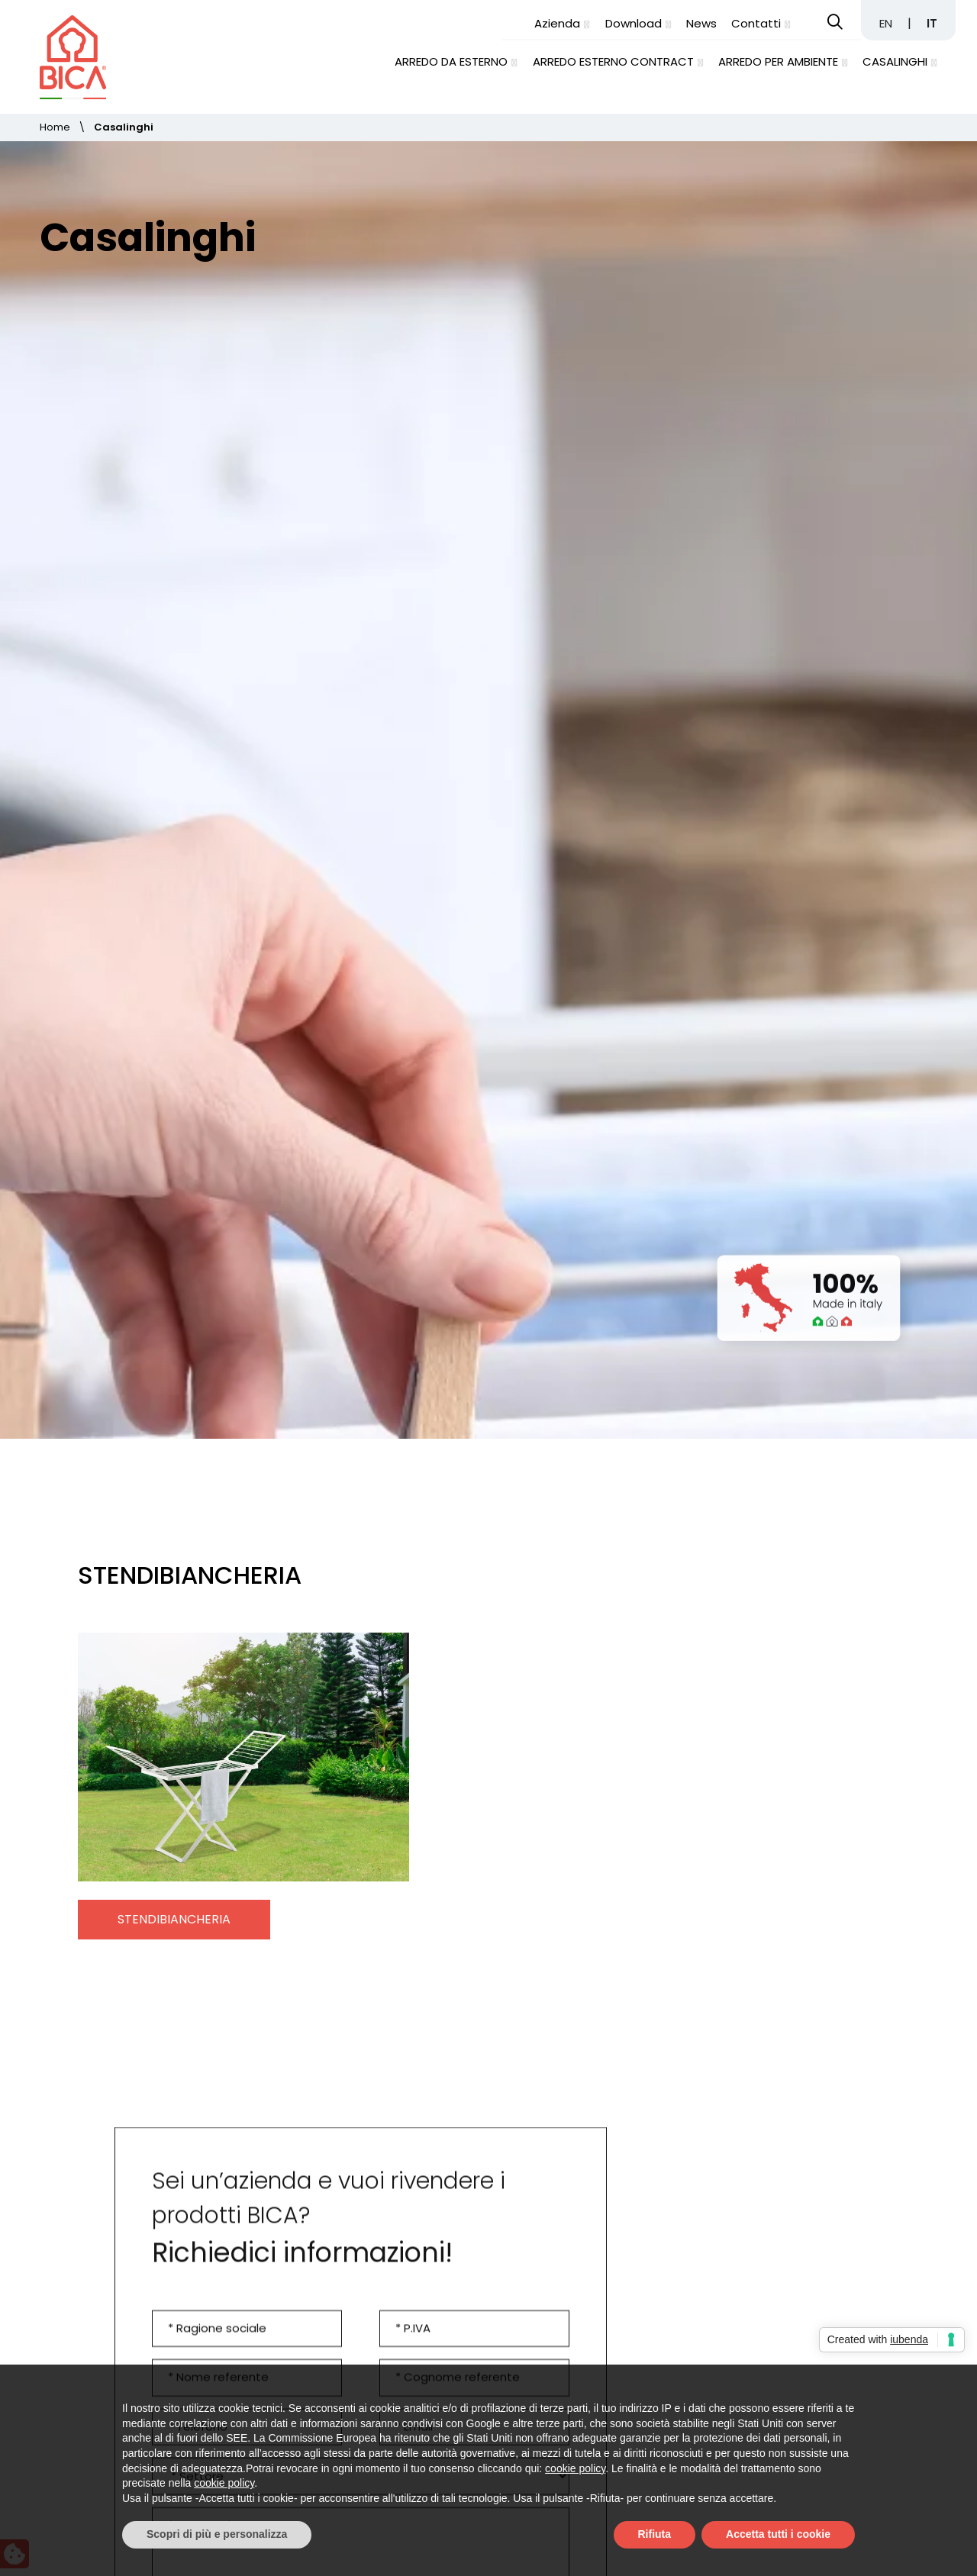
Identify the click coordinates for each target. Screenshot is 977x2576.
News (701, 23)
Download (633, 23)
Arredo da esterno (451, 61)
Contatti (756, 23)
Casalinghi (895, 61)
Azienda (557, 23)
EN (887, 23)
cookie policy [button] (575, 2468)
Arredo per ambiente (778, 61)
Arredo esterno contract (613, 61)
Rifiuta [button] (655, 2534)
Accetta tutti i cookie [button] (778, 2534)
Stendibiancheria (174, 1727)
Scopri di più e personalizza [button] (217, 2534)
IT (932, 23)
